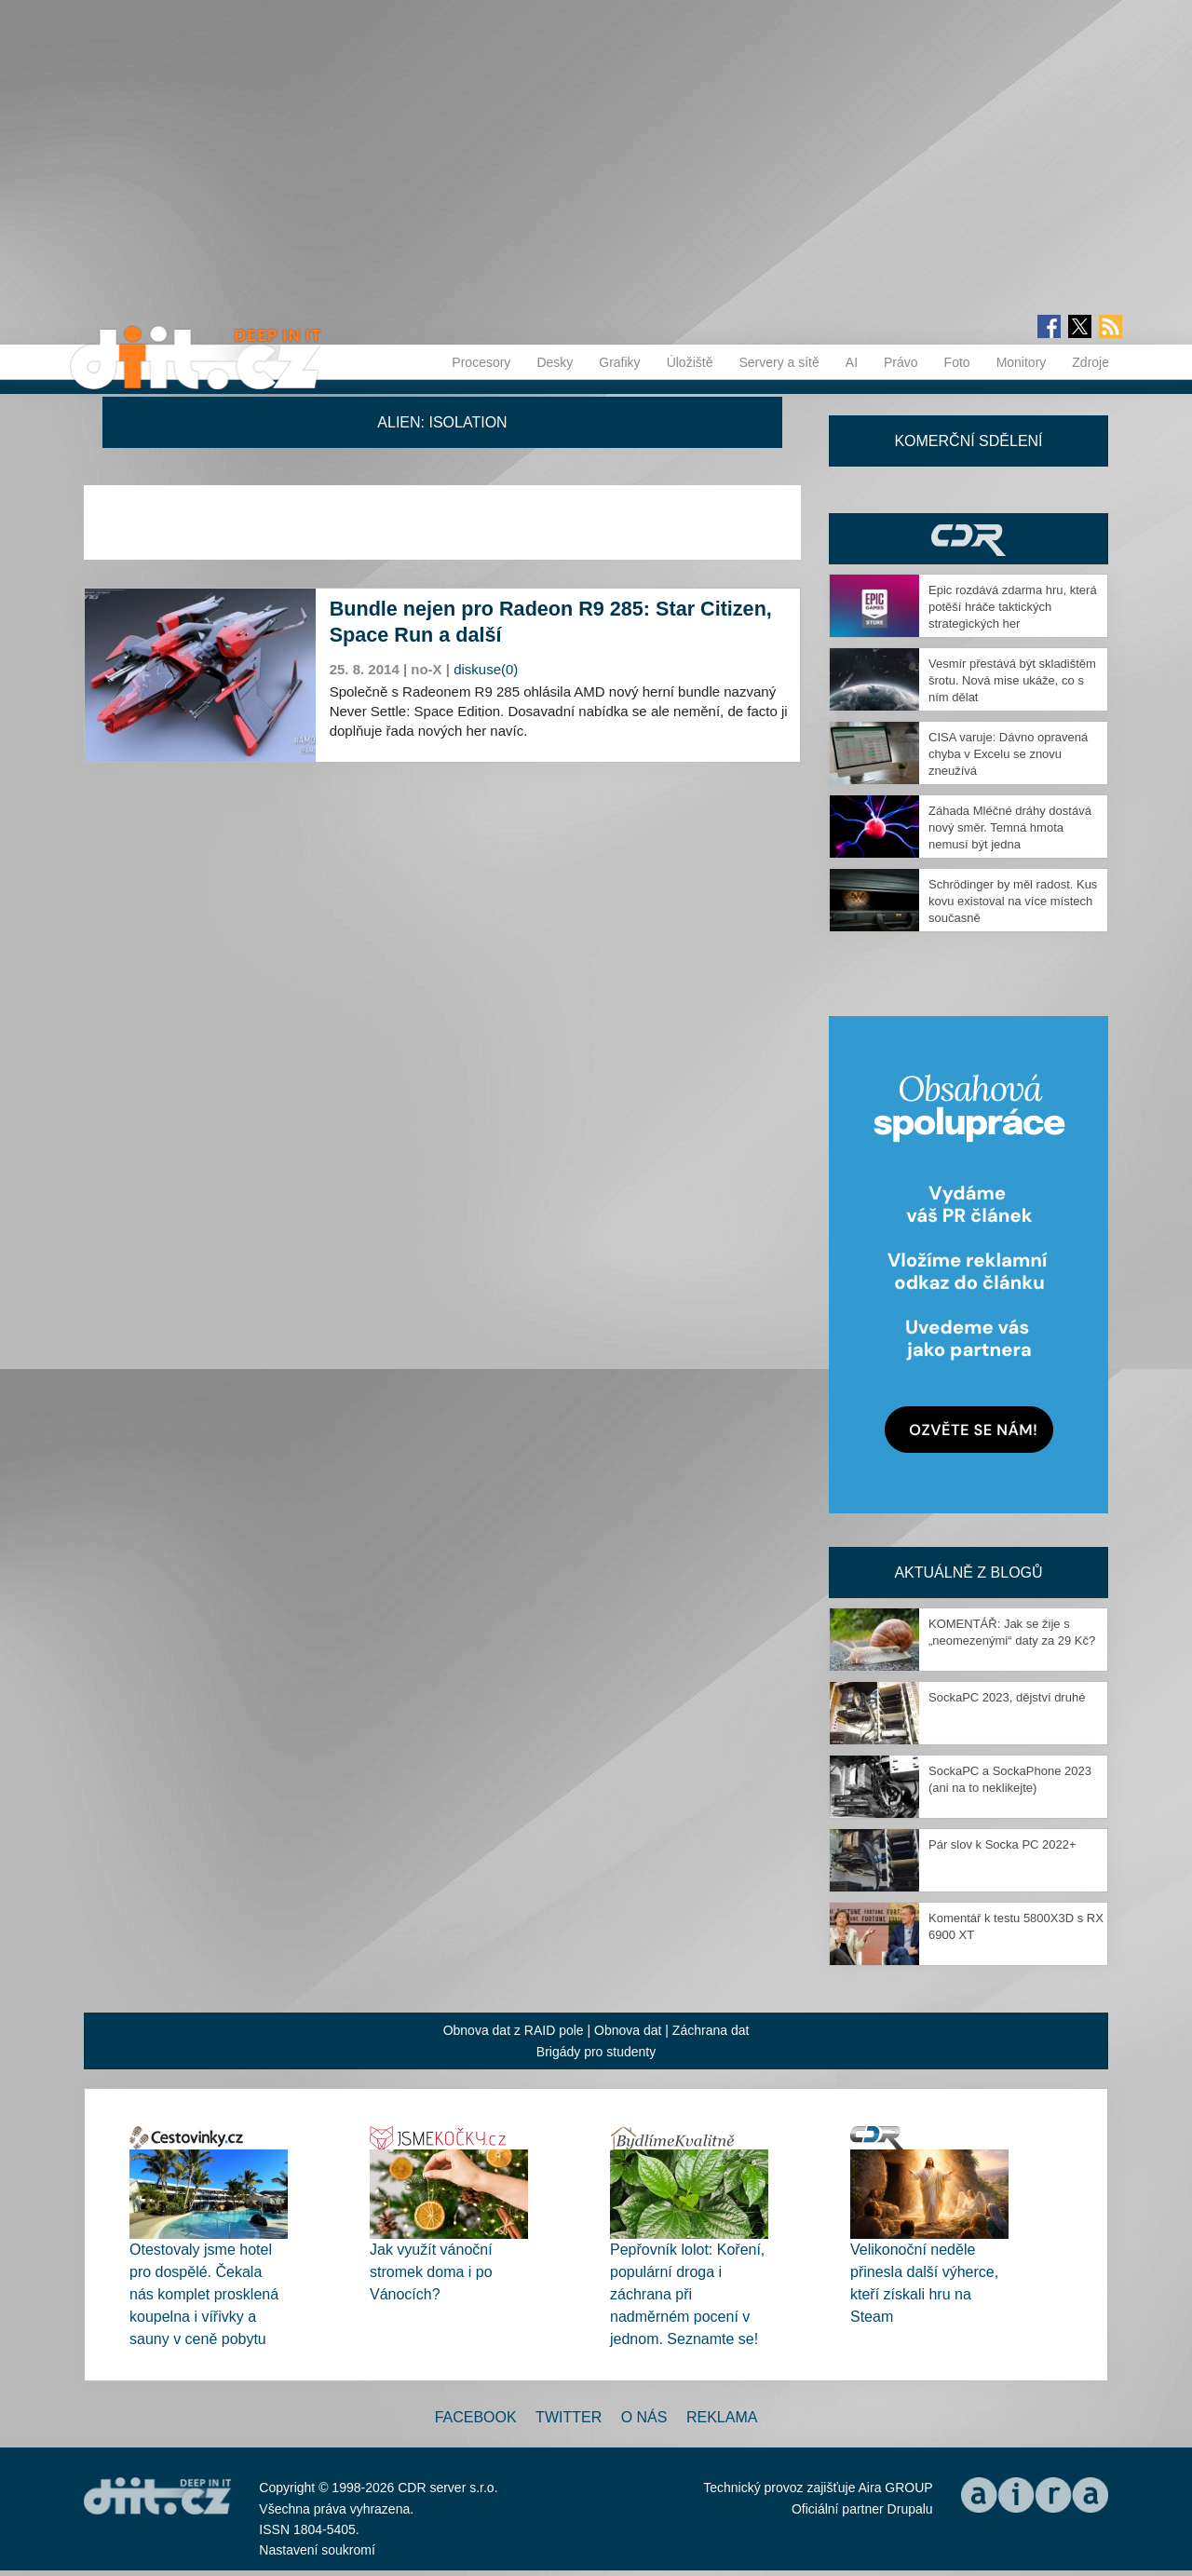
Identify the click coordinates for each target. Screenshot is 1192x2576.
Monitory (1021, 362)
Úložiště (690, 362)
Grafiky (619, 362)
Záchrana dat (711, 2030)
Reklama (721, 2417)
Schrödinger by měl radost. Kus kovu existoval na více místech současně (1012, 901)
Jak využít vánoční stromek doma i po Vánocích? (431, 2272)
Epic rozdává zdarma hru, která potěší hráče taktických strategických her (1012, 606)
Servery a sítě (778, 362)
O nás (644, 2417)
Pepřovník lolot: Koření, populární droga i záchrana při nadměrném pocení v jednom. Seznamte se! (687, 2294)
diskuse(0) (486, 669)
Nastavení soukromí (317, 2549)
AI (852, 362)
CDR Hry (968, 538)
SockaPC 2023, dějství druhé (1006, 1697)
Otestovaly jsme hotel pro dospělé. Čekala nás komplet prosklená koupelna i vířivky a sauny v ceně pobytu (203, 2294)
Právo (901, 362)
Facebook (476, 2417)
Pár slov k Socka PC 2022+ (1002, 1844)
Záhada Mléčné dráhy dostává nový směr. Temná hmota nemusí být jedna (1009, 827)
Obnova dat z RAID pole (513, 2030)
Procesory (481, 362)
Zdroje (1090, 362)
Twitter (568, 2417)
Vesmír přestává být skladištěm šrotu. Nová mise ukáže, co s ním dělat (1012, 680)
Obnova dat (627, 2030)
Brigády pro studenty (596, 2051)
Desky (554, 362)
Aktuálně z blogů (968, 1572)
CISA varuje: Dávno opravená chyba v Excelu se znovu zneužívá (1008, 754)
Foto (957, 362)
